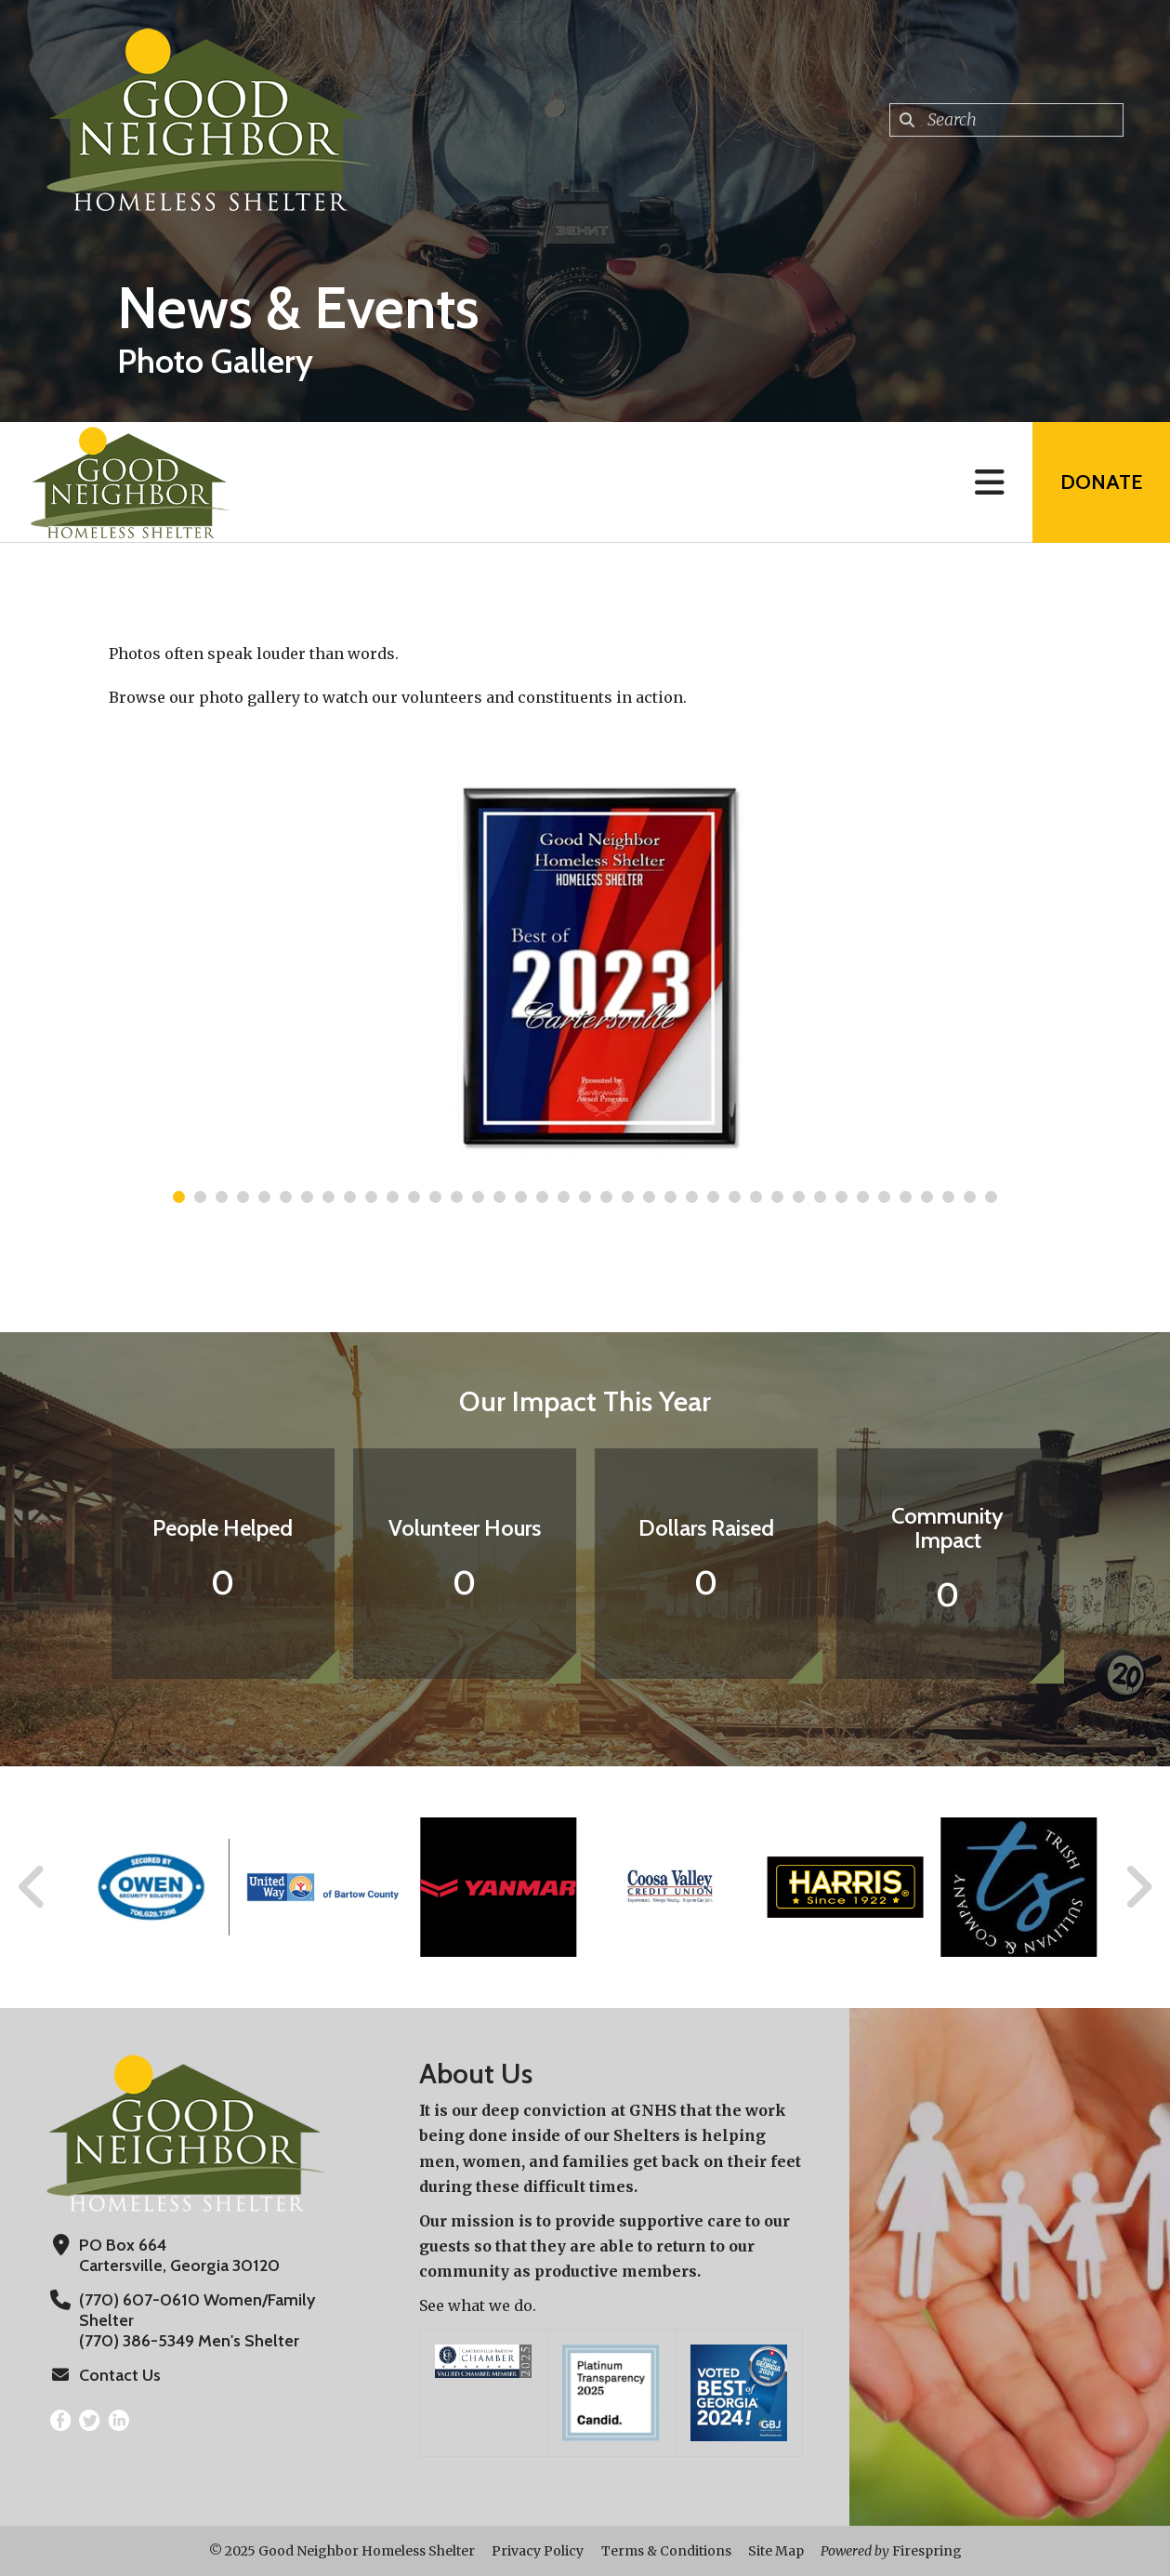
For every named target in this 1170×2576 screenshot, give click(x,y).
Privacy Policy (538, 2551)
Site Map (776, 2551)
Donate (1101, 482)
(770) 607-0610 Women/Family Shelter (197, 2310)
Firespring (927, 2551)
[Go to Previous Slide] (32, 1887)
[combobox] (1006, 120)
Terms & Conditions (666, 2551)
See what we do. (477, 2305)
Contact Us (120, 2375)
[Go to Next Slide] (1138, 1887)
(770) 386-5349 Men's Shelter (189, 2341)
